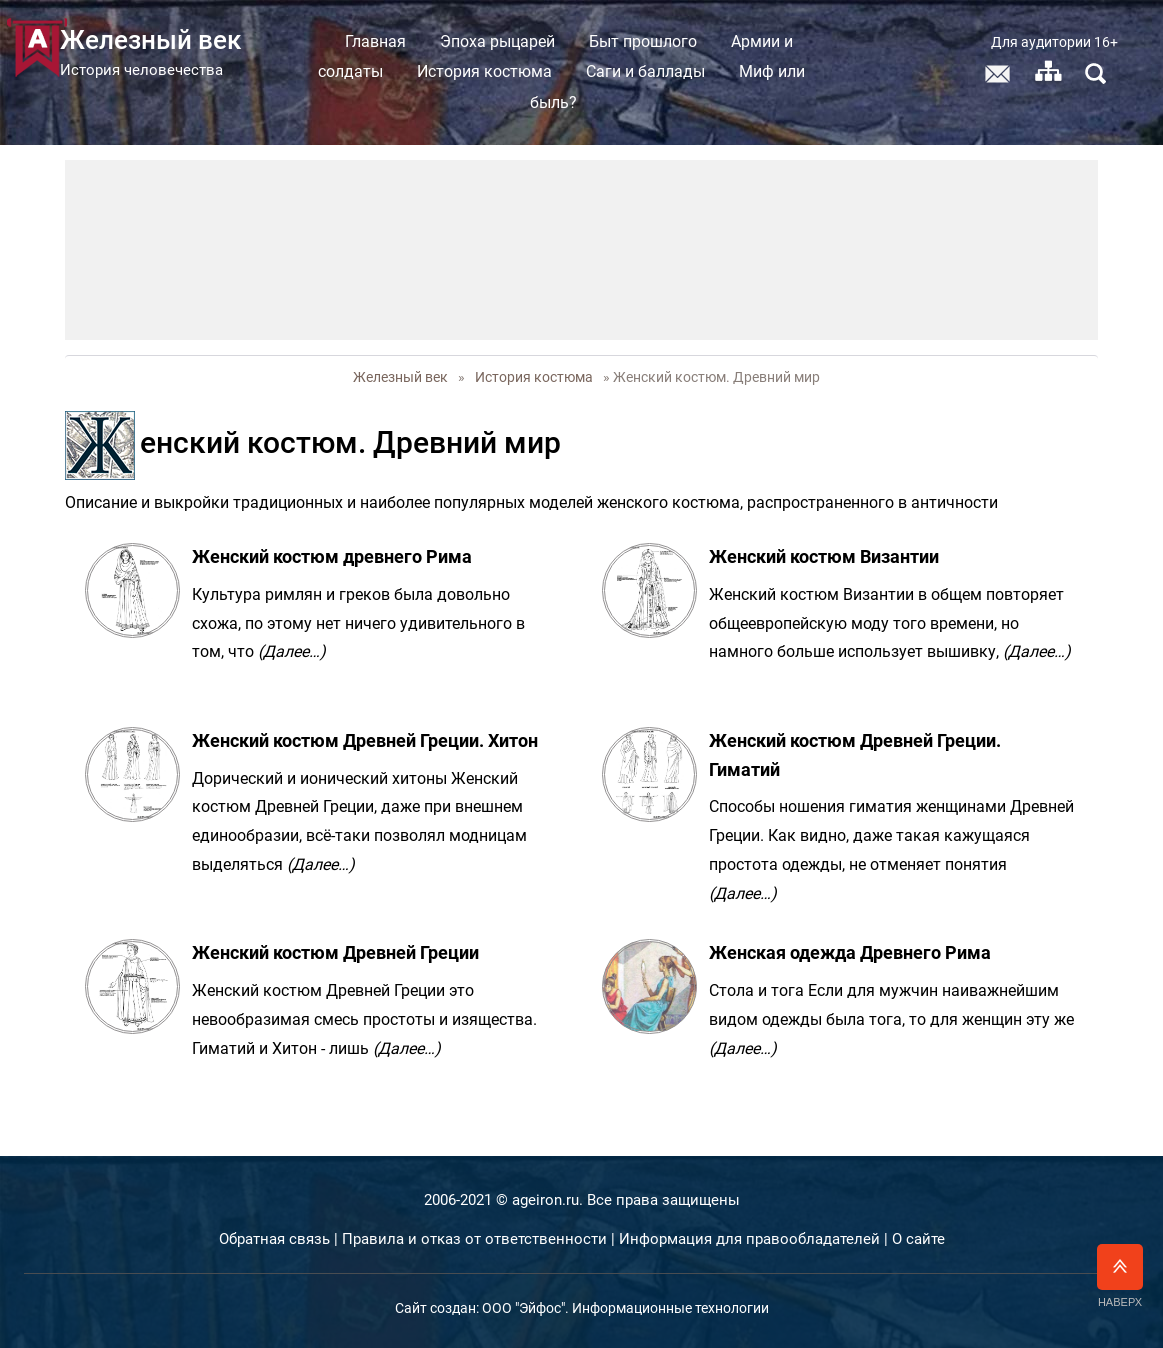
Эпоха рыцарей (517, 41)
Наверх (1120, 1276)
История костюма (504, 71)
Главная (395, 41)
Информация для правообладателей (749, 1239)
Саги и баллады (665, 71)
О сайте (918, 1239)
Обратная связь (274, 1239)
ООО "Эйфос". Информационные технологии (625, 1308)
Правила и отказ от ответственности (474, 1239)
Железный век (400, 377)
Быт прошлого (663, 41)
